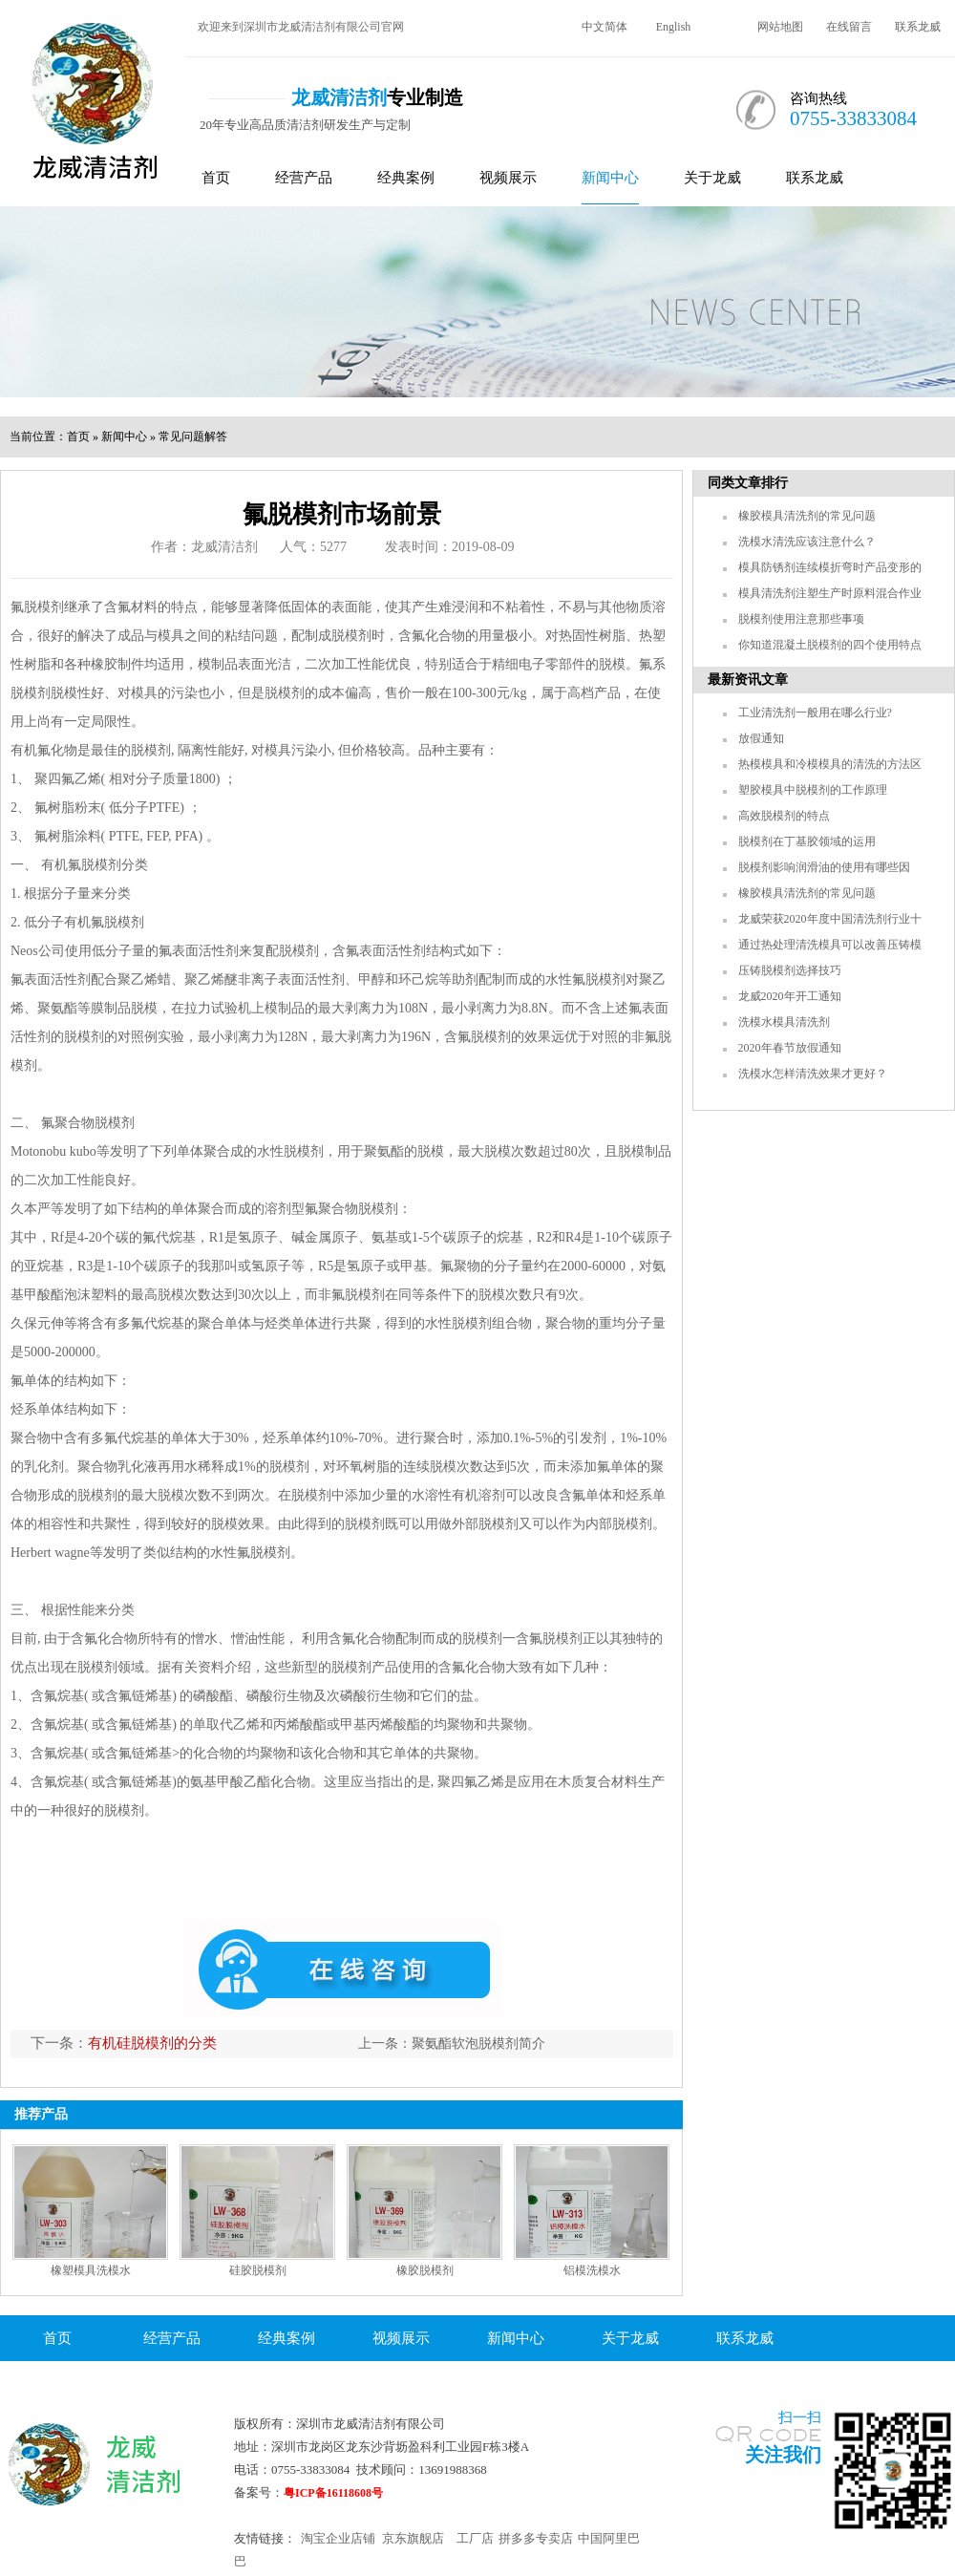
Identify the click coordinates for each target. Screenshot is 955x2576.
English (673, 26)
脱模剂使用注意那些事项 (801, 619)
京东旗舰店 (413, 2538)
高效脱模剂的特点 (784, 815)
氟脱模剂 (37, 607)
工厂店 (475, 2538)
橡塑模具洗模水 (91, 2270)
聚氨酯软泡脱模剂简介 (478, 2043)
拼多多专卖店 (536, 2538)
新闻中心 (610, 177)
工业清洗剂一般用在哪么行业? (815, 712)
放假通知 (761, 738)
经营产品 (303, 177)
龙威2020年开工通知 (789, 996)
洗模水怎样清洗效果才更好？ (812, 1073)
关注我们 (783, 2454)
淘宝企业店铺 (338, 2538)
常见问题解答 (193, 436)
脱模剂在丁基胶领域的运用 (807, 841)
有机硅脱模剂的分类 (152, 2043)
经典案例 (406, 177)
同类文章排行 (748, 483)
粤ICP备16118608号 (333, 2493)
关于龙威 (712, 177)
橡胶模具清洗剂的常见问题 (807, 515)
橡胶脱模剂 (425, 2270)
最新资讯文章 (748, 679)
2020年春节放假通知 (789, 1047)
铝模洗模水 (592, 2270)
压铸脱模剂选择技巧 (789, 970)
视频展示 (508, 177)
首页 (216, 177)
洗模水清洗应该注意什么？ (807, 541)
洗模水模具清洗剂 (784, 1022)
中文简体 (604, 26)
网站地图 (780, 26)
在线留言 (849, 26)
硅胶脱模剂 (257, 2270)
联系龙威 (918, 26)
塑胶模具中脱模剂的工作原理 (812, 790)
